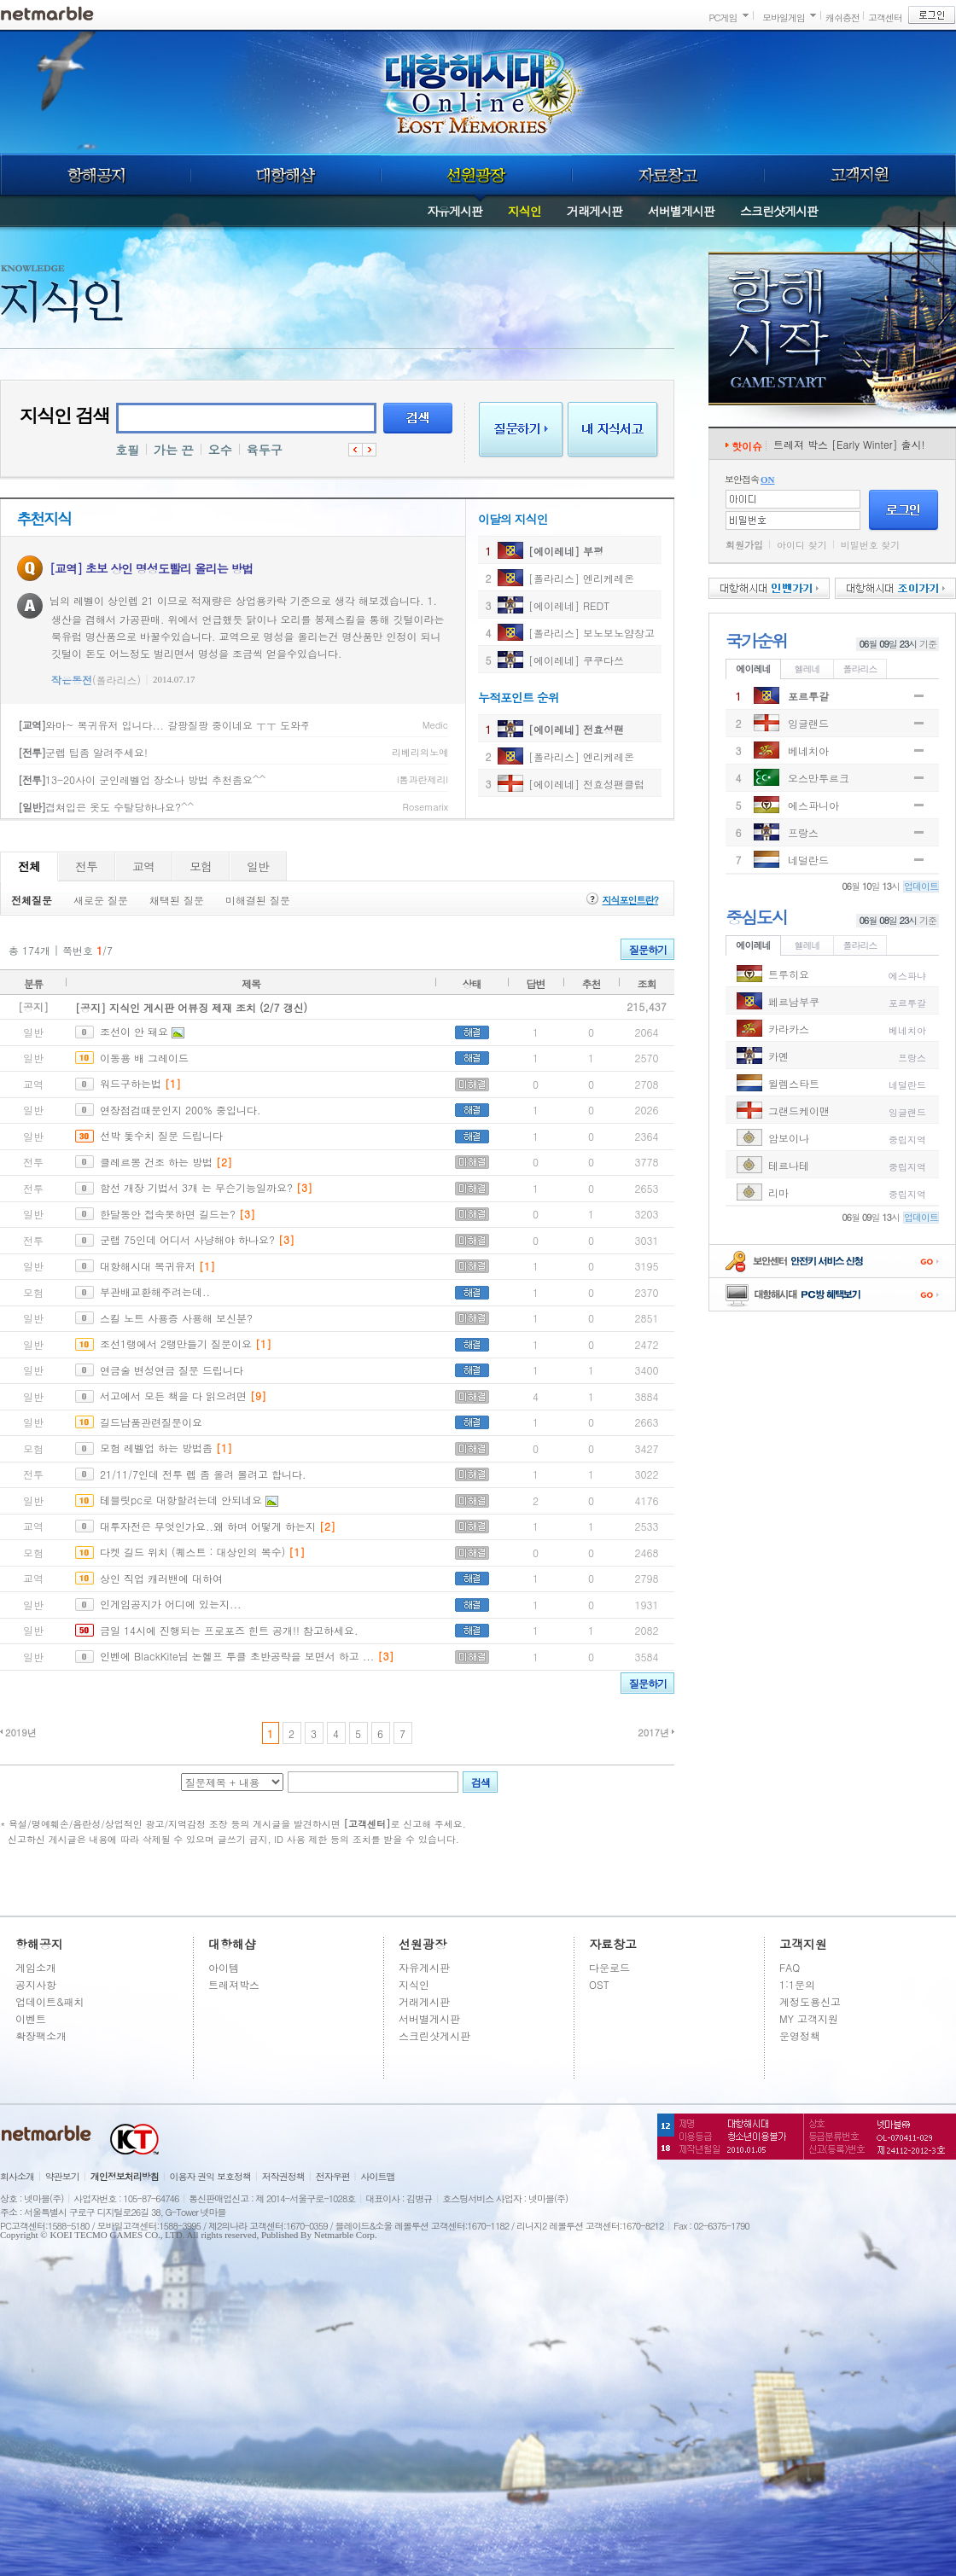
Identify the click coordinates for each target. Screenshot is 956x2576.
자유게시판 (454, 211)
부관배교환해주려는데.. (155, 1291)
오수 (220, 449)
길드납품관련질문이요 (151, 1422)
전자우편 (333, 2176)
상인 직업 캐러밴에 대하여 (161, 1578)
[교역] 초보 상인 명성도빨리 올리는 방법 (151, 568)
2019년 (21, 1732)
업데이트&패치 (50, 2001)
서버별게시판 (681, 211)
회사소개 (17, 2176)
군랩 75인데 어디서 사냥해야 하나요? (187, 1239)
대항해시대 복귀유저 (147, 1266)
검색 (417, 418)
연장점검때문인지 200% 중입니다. (180, 1109)
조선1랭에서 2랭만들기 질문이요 (176, 1343)
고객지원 (860, 175)
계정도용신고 (810, 2001)
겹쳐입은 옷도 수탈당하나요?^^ (106, 807)
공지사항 (35, 1984)
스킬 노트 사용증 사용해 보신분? (176, 1318)
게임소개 (35, 1967)
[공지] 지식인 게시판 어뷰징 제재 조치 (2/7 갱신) (191, 1007)
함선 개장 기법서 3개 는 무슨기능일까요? (196, 1187)
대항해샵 (285, 175)
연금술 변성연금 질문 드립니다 (171, 1370)
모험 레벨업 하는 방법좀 (156, 1447)
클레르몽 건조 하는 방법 (156, 1161)
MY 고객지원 (808, 2018)
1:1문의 (797, 1984)
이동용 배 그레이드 (144, 1057)
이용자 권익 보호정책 (210, 2176)
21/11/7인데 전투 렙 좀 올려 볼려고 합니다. (203, 1474)
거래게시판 (594, 211)
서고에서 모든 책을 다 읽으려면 (173, 1395)
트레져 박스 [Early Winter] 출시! (849, 444)
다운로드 (609, 1967)
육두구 (265, 449)
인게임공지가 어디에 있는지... (171, 1603)
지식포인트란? (630, 899)
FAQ (789, 1967)
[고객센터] (367, 1823)
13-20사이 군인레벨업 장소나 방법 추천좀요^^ (141, 779)
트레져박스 (233, 1984)
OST (599, 1984)
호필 (127, 449)
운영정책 (799, 2035)
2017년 (653, 1732)
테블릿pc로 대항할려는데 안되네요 (181, 1499)
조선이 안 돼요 (134, 1031)
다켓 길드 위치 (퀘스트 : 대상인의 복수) (192, 1551)
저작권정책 (283, 2176)
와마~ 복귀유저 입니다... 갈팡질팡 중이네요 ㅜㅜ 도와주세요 (174, 725)
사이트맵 (378, 2176)
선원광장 (476, 175)
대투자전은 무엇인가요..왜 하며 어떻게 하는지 (208, 1526)
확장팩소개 (41, 2035)
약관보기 (62, 2176)
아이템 (223, 1967)
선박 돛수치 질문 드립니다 (161, 1135)
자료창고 (668, 175)
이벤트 (30, 2018)
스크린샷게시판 (779, 211)
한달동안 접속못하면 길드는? (168, 1214)
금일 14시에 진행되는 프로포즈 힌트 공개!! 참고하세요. (229, 1630)
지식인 (524, 211)
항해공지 (95, 175)
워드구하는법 (130, 1083)
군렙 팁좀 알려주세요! (83, 752)
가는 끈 (174, 449)
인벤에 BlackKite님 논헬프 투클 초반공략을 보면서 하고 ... (237, 1656)
